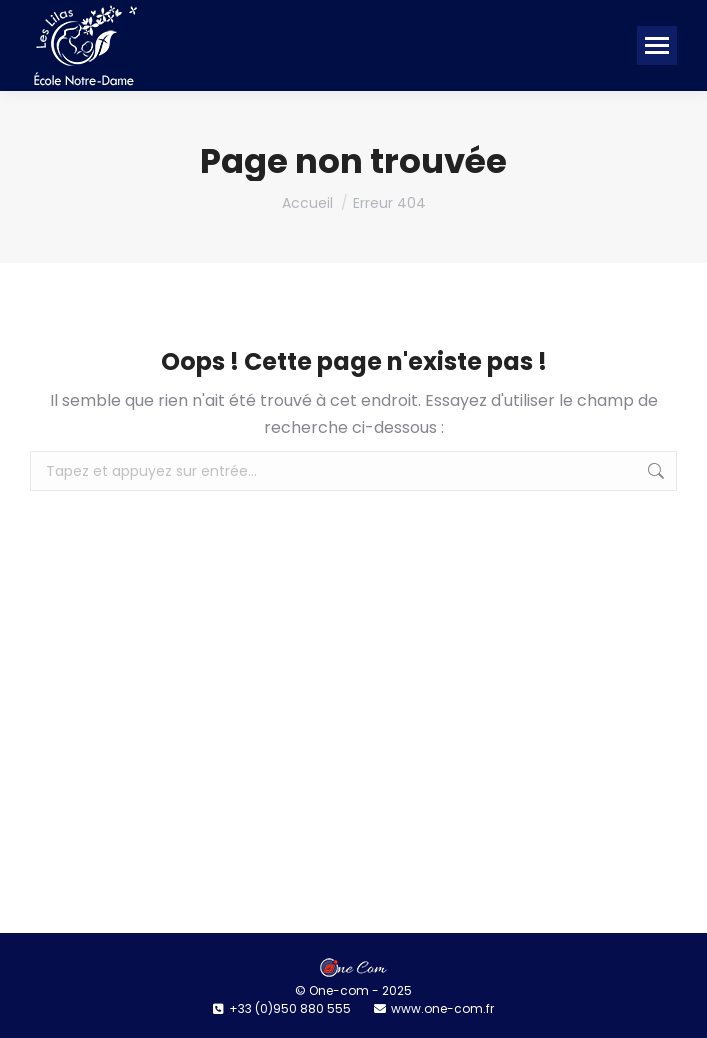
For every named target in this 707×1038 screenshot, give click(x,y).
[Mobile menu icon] (657, 45)
